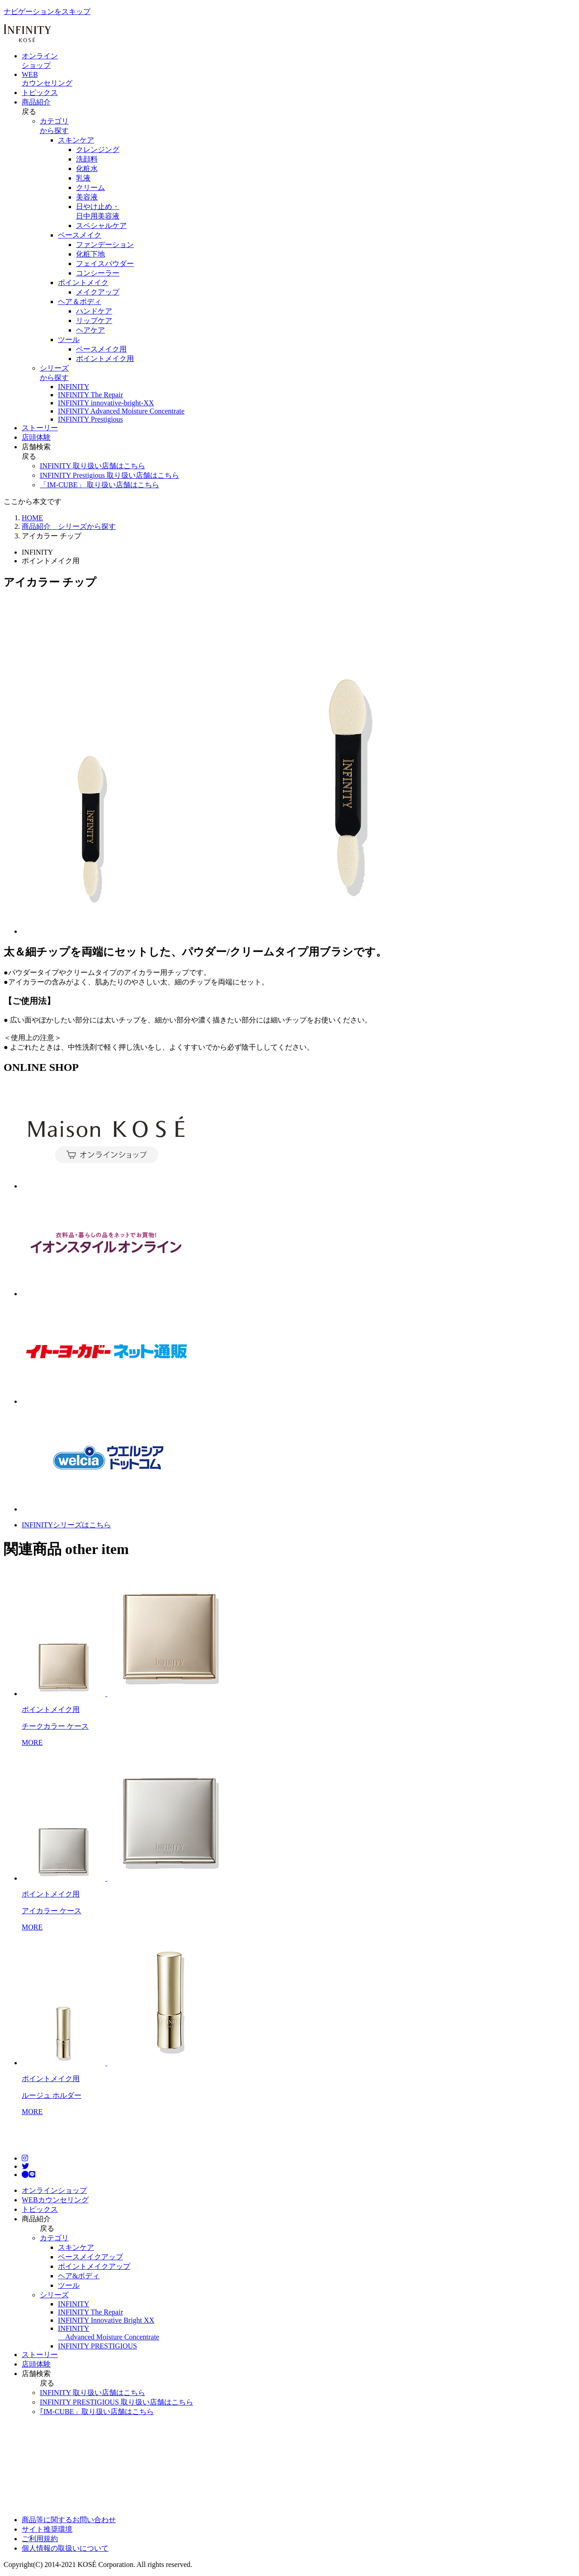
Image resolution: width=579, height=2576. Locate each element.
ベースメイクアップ (90, 2257)
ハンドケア (94, 311)
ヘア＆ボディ (79, 301)
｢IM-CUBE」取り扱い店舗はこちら (97, 2411)
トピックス (40, 92)
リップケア (94, 320)
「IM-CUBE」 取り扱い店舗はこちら (99, 485)
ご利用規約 (40, 2539)
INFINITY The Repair (90, 2312)
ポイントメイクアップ (94, 2266)
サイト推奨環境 (47, 2529)
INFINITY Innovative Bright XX (106, 2320)
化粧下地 (90, 254)
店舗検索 (36, 447)
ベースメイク (79, 235)
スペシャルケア (101, 225)
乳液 (83, 178)
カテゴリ (54, 2238)
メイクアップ (97, 292)
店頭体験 (36, 437)
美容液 (87, 197)
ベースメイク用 (101, 349)
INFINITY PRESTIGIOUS (97, 2346)
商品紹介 (36, 102)
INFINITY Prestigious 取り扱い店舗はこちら (109, 475)
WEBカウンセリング (55, 2200)
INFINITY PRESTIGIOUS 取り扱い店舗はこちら (116, 2402)
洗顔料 (87, 159)
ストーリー (40, 428)
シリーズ (54, 2295)
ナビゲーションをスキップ (47, 11)
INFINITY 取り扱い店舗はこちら (92, 466)
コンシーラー (97, 273)
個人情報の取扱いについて (65, 2548)
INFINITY (73, 2304)
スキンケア (76, 140)
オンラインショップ (54, 2190)
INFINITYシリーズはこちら (66, 1525)
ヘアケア (90, 330)
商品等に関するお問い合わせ (69, 2520)
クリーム (90, 187)
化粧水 (87, 168)
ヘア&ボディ (79, 2276)
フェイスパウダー (105, 263)
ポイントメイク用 (105, 358)
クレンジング (97, 149)
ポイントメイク (83, 282)
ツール (69, 339)
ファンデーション (105, 244)
